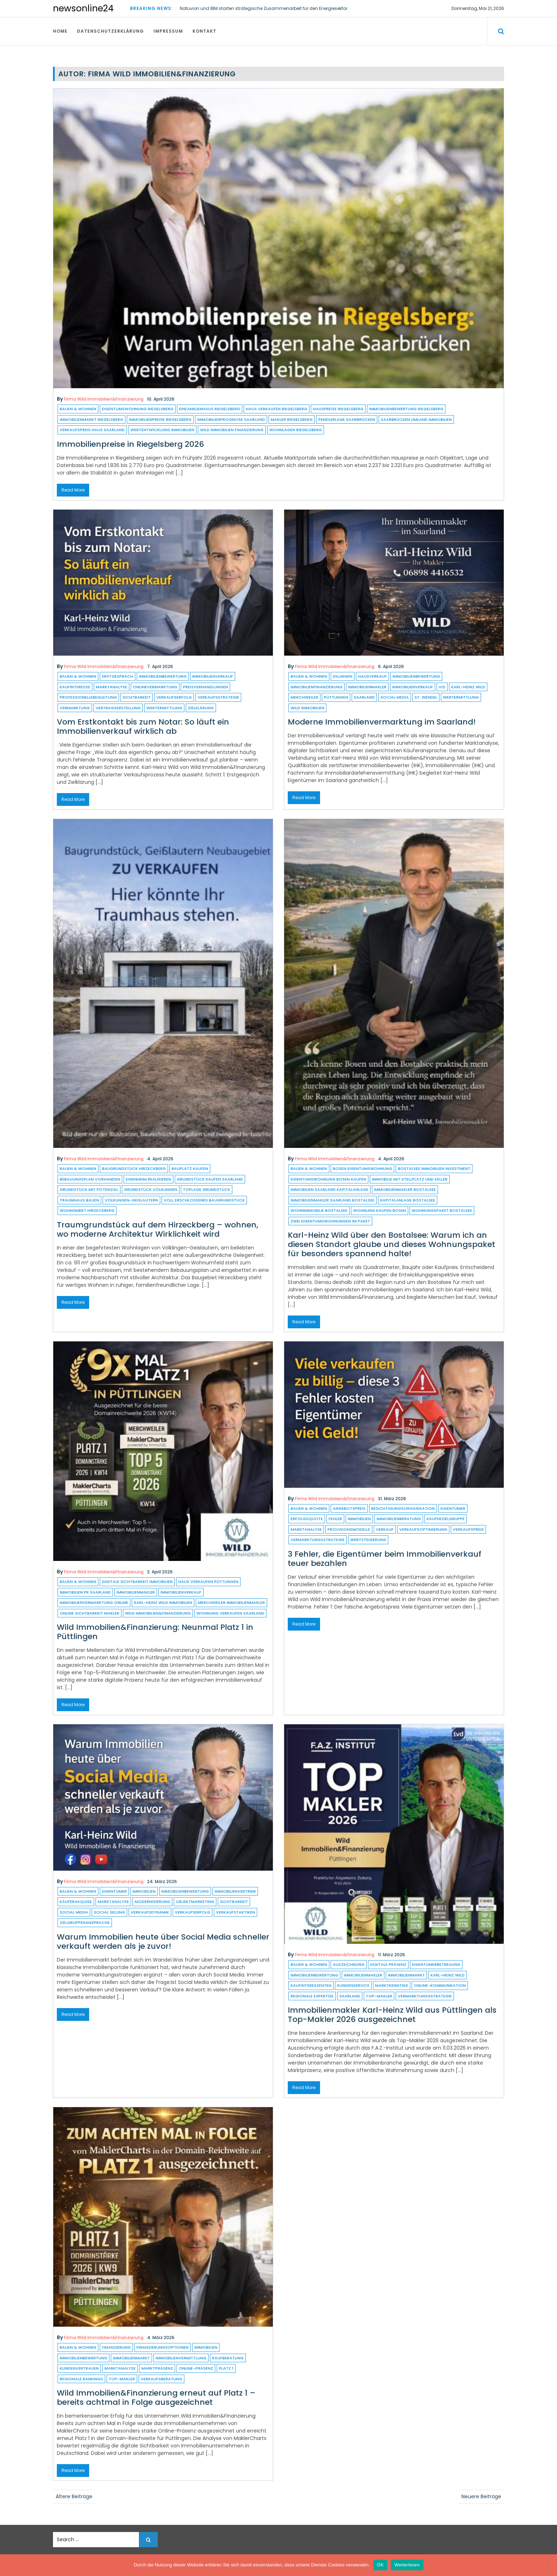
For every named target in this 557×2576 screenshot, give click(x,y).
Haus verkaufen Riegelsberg (276, 409)
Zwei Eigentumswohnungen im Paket (330, 1221)
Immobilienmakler (367, 687)
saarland (364, 697)
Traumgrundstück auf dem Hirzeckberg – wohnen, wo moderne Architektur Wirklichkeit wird (157, 1229)
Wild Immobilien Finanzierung (232, 430)
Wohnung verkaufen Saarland (230, 1613)
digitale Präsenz (388, 1964)
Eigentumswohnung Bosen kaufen (328, 1179)
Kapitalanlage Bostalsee (407, 1200)
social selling (109, 1912)
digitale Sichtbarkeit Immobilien (137, 1581)
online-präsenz (196, 2368)
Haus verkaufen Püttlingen (208, 1581)
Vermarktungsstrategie (318, 1539)
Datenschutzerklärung (110, 31)
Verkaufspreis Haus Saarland (92, 430)
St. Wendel (426, 697)
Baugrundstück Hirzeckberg (134, 1168)
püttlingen (336, 697)
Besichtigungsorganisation (403, 1508)
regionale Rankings (81, 2379)
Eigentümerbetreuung (436, 1964)
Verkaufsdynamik (150, 1912)
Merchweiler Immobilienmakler (231, 1602)
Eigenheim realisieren (148, 1179)
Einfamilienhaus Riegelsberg (209, 409)
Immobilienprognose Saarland (231, 419)
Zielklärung (201, 708)
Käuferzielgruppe (446, 1519)
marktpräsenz (157, 2368)
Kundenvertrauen (79, 2368)
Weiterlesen (407, 2564)
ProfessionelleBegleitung (88, 697)
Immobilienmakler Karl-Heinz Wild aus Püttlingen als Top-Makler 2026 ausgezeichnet (392, 2015)
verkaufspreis (468, 1529)
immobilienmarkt (406, 1975)
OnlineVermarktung (155, 687)
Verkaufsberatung (161, 2379)
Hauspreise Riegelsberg (338, 409)
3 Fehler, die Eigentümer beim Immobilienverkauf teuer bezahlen (384, 1559)
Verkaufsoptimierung (423, 1529)
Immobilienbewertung (162, 676)
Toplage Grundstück (206, 1189)
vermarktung (75, 708)
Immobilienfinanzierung (316, 687)
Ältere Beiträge (74, 2496)
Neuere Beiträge (481, 2496)
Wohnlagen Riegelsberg (295, 430)
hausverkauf (372, 676)
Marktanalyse (111, 687)
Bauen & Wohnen (78, 409)
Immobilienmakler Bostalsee (405, 1189)
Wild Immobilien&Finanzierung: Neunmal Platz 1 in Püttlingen (155, 1632)
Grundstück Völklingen (150, 1189)
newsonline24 (83, 8)
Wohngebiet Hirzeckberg (87, 1210)
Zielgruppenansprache (85, 1922)
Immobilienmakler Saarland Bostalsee (332, 1200)
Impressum (168, 31)
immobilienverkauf (212, 676)
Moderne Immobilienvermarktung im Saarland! (382, 721)
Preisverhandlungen (205, 687)
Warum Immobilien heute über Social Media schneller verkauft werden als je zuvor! (163, 1941)
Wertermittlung (164, 708)
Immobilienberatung (399, 1519)
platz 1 (226, 2368)
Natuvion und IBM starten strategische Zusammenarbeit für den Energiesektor (263, 8)
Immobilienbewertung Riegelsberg (406, 409)
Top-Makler (379, 1996)
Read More (73, 490)
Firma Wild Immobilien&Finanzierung (104, 399)
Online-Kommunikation (440, 1985)
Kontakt (204, 31)
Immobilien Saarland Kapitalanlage (329, 1189)
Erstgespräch (117, 676)
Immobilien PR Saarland (85, 1592)
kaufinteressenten (311, 1985)
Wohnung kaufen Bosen (379, 1210)
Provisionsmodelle (349, 1529)
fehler (335, 1519)
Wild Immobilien (307, 708)
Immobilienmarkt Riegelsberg (91, 419)
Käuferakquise (76, 1901)
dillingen (342, 676)
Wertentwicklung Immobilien (162, 430)
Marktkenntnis (391, 1985)
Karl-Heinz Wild (468, 687)
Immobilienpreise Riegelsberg (160, 419)
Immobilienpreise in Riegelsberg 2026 (130, 444)
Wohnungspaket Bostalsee (442, 1210)
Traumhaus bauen (79, 1200)
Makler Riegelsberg (292, 419)
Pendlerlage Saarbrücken (346, 419)
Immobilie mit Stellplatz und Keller (410, 1179)
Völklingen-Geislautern (131, 1200)
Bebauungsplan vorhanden (90, 1179)
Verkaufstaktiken (235, 1912)
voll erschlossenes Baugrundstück (204, 1200)
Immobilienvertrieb (235, 1891)
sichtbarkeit (137, 697)
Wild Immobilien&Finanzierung (158, 1613)
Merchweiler (304, 697)
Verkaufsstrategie (218, 697)
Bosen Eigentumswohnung (362, 1168)
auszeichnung (348, 1964)
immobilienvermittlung (181, 2358)
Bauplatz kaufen (190, 1168)
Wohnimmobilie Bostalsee (319, 1210)
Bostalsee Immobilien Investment (434, 1168)
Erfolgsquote (307, 1519)
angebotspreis (349, 1508)
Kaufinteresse (75, 687)
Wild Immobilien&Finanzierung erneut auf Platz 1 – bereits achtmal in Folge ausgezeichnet (156, 2397)
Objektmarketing (195, 1901)
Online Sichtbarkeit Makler (89, 1613)
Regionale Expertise (312, 1996)
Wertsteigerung (368, 1539)
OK (380, 2564)
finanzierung (116, 2347)
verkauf (385, 1529)
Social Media (394, 697)
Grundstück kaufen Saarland (210, 1179)
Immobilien (359, 1519)
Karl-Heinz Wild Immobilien (163, 1602)
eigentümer (452, 1508)
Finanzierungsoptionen (162, 2347)
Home (60, 31)
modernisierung (152, 1901)
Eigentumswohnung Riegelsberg (137, 409)
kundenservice (353, 1985)
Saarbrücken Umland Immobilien (416, 419)
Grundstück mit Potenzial (89, 1189)
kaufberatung (228, 2358)
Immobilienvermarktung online (94, 1602)
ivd (442, 687)
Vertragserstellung (118, 708)
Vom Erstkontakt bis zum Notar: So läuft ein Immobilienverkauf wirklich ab (143, 726)
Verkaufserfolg (174, 697)
